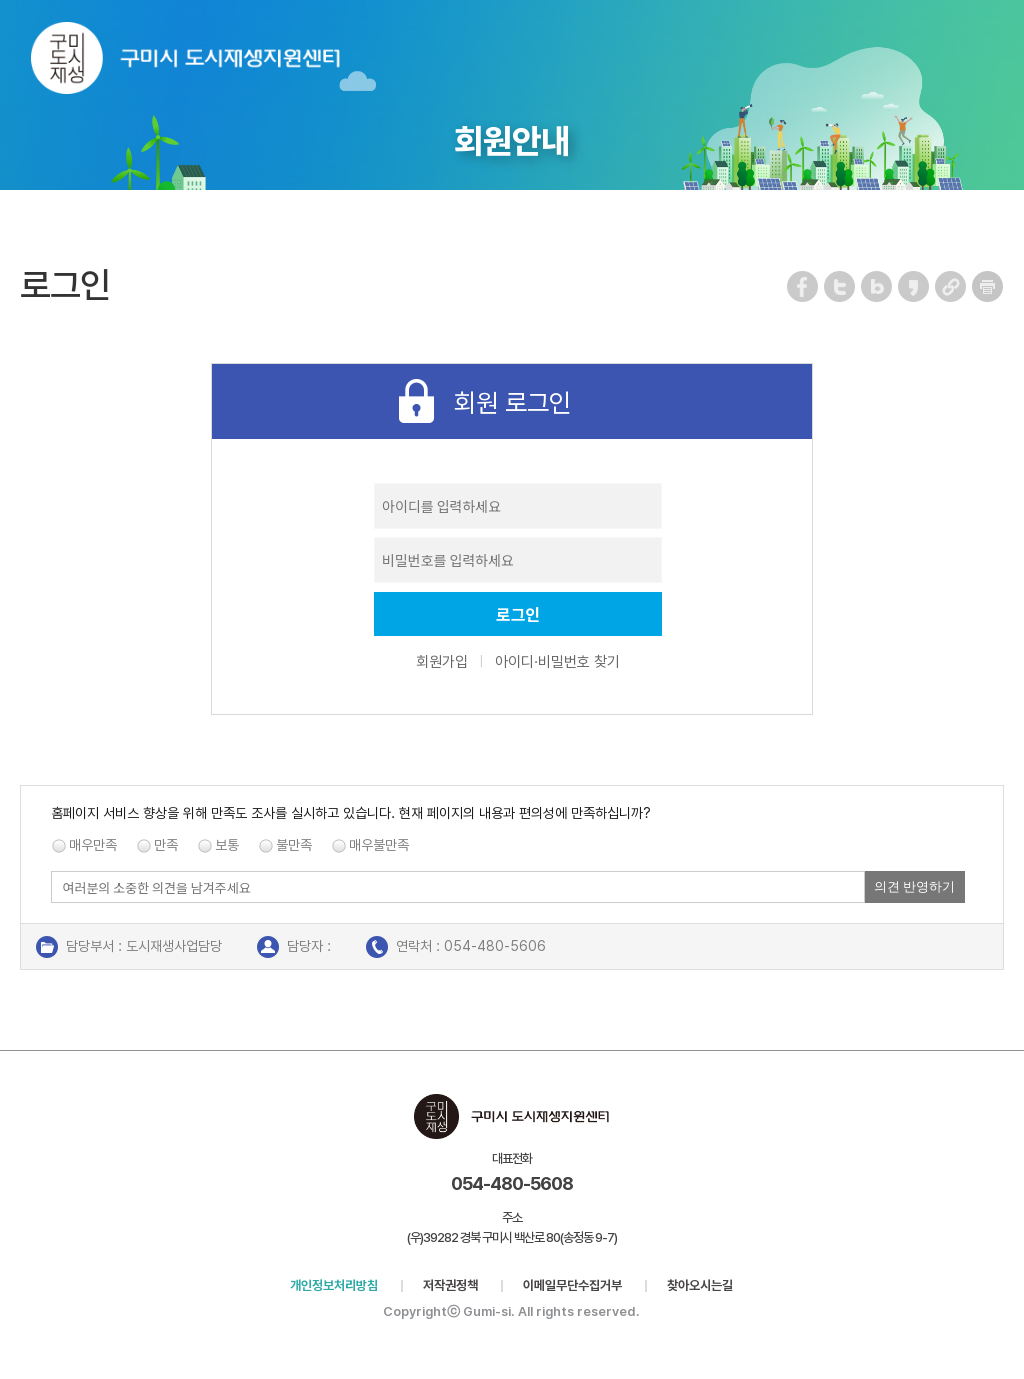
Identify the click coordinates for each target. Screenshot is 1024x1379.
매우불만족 (379, 845)
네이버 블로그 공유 (877, 286)
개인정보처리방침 (334, 1285)
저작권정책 (450, 1285)
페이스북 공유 (803, 286)
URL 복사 (951, 286)
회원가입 (442, 662)
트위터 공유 (840, 286)
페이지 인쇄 (988, 286)
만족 (166, 845)
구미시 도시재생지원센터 (205, 62)
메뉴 (995, 43)
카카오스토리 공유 (914, 286)
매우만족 (93, 845)
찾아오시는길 (700, 1285)
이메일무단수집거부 (572, 1285)
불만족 (294, 845)
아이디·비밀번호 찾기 (557, 662)
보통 (227, 845)
